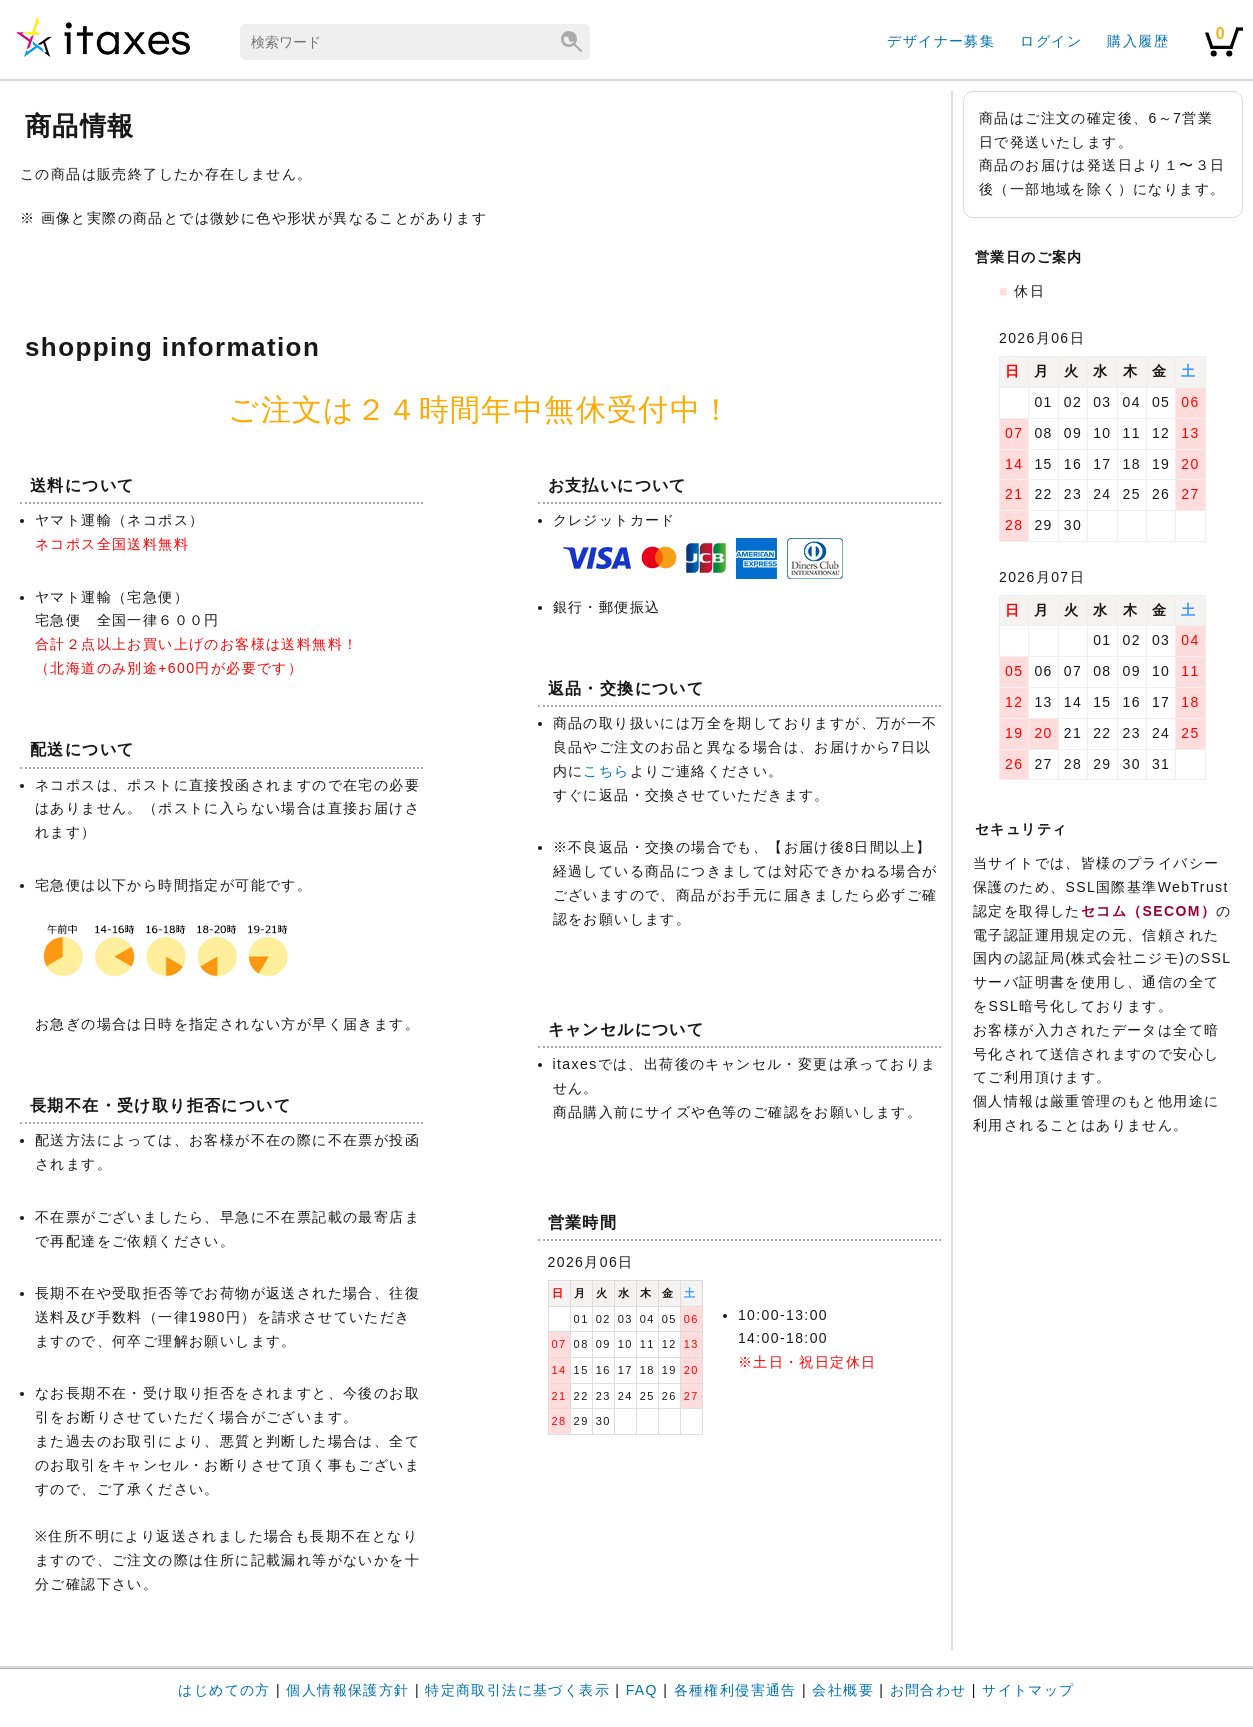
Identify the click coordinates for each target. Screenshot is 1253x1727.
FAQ (642, 1690)
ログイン (1051, 41)
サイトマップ (1028, 1690)
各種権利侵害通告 (735, 1690)
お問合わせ (928, 1690)
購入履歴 (1138, 41)
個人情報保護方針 (347, 1690)
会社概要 (843, 1690)
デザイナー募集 (941, 41)
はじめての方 (224, 1690)
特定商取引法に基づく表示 (517, 1690)
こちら (606, 771)
